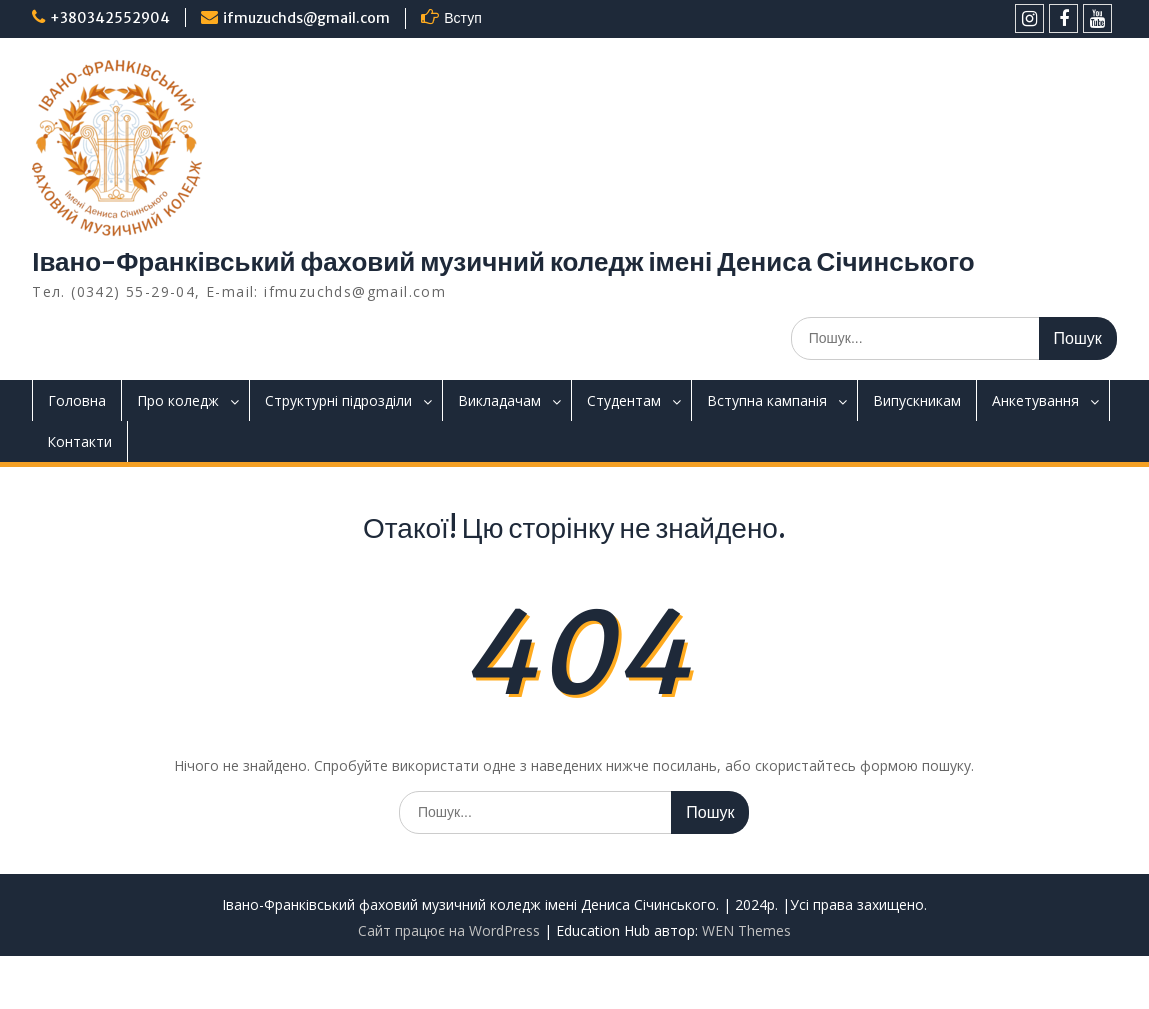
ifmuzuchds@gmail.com (306, 18)
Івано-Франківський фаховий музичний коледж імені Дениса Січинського (503, 261)
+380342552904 (110, 18)
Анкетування (1035, 400)
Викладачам (499, 400)
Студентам (624, 400)
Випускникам (917, 400)
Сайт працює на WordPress (449, 930)
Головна (77, 400)
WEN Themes (746, 930)
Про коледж (178, 400)
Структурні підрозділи (338, 400)
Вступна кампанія (767, 400)
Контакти (79, 441)
